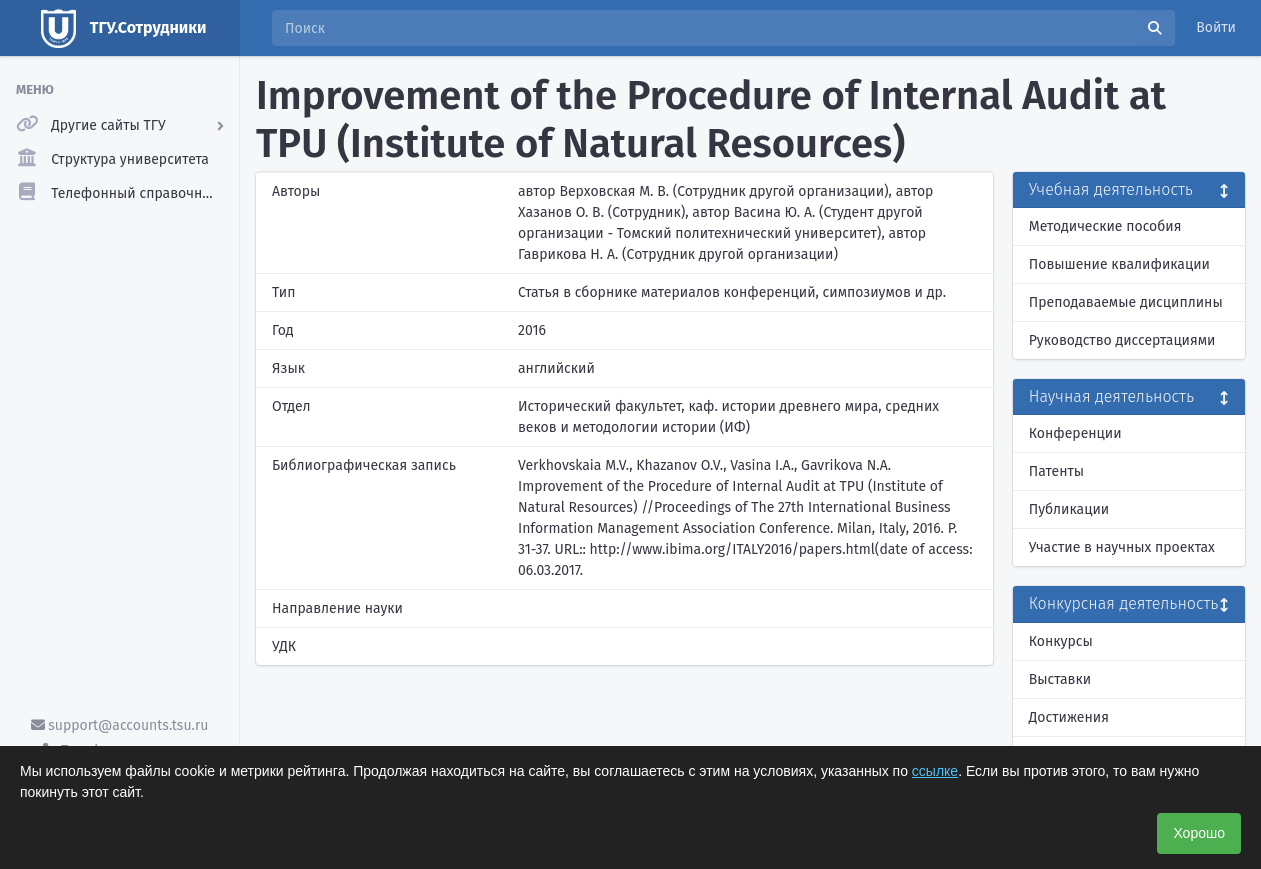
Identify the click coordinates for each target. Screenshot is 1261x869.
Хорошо (1199, 833)
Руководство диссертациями (1122, 340)
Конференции (1075, 433)
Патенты (1056, 471)
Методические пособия (1105, 226)
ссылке (935, 771)
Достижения (1069, 717)
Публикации (1069, 509)
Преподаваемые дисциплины (1126, 302)
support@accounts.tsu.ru (120, 725)
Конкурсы (1061, 641)
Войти (1216, 27)
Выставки (1060, 679)
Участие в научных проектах (1122, 547)
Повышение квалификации (1119, 264)
